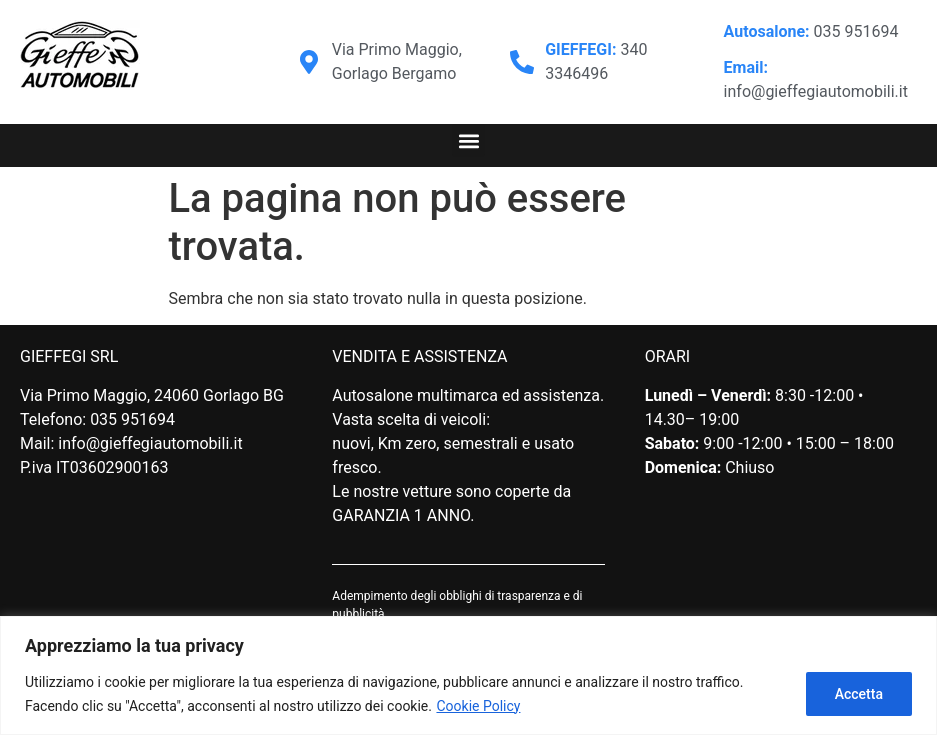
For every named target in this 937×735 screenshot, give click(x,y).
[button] (468, 140)
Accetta (859, 694)
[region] (468, 675)
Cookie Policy (478, 706)
